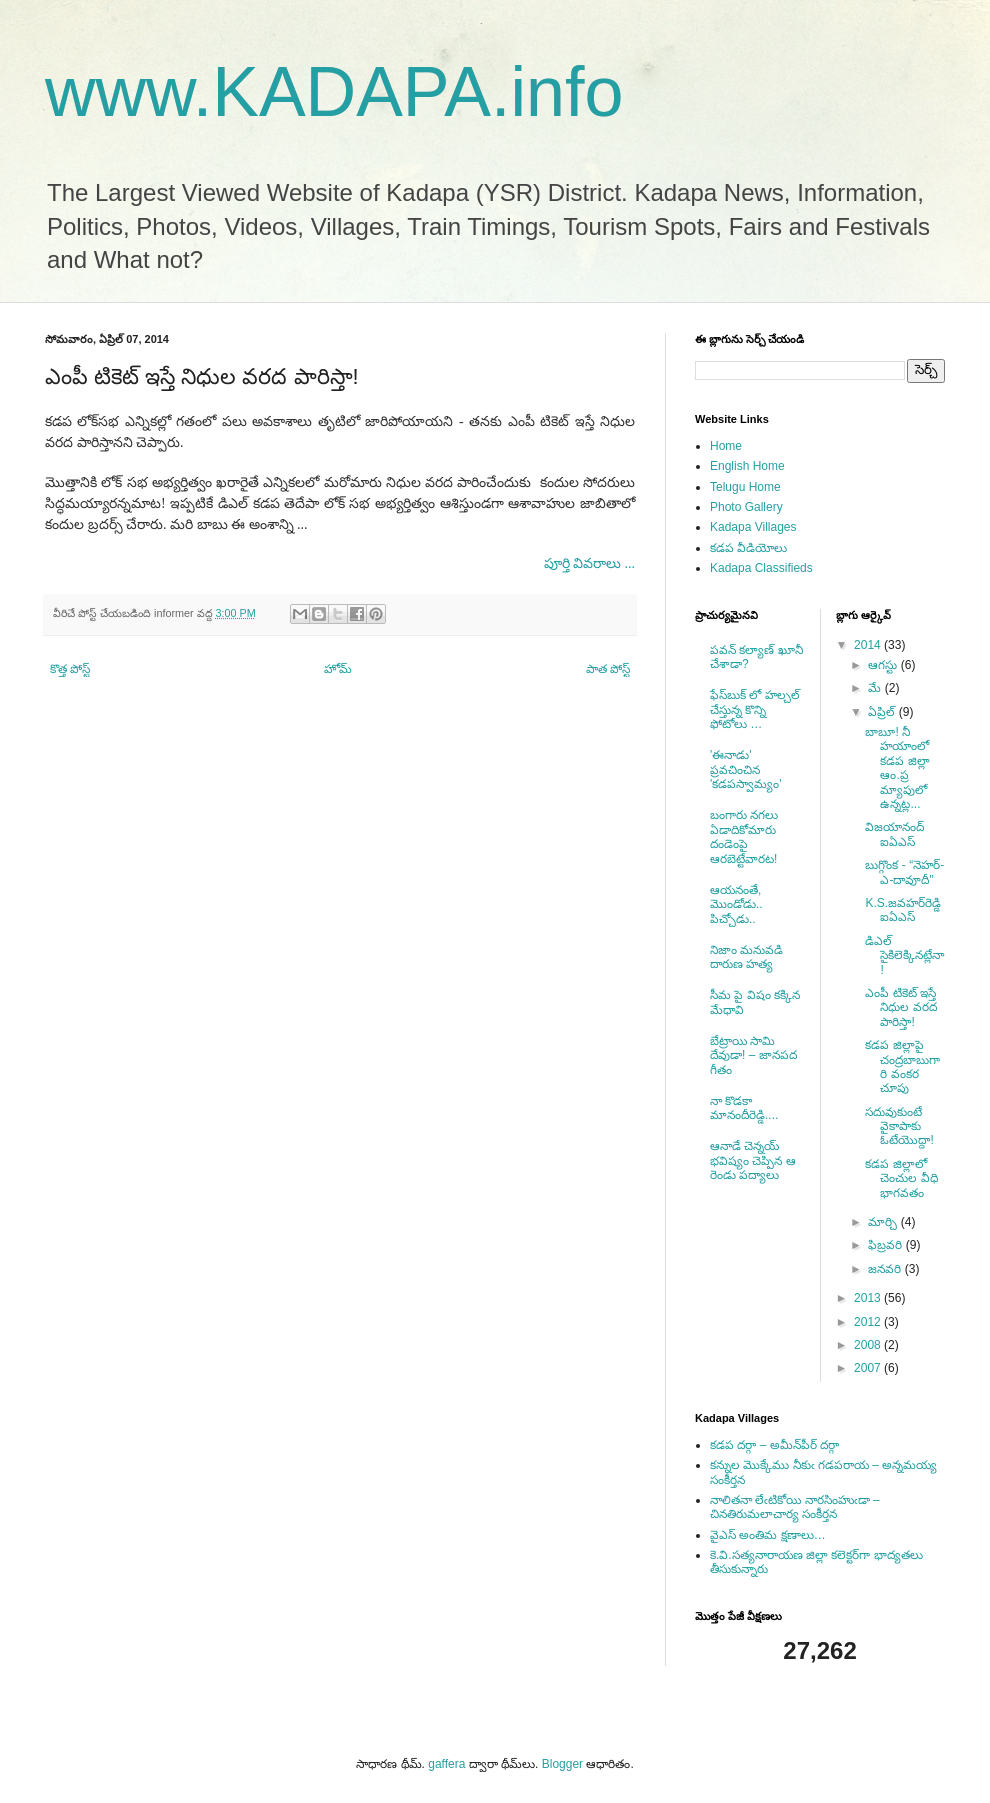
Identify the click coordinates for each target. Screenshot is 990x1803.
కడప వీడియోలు (748, 548)
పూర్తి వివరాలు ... (590, 563)
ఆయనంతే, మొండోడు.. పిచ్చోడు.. (736, 904)
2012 (869, 1322)
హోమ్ (338, 669)
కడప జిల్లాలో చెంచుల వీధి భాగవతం (901, 1178)
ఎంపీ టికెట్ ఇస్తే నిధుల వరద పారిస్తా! (900, 1007)
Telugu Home (745, 487)
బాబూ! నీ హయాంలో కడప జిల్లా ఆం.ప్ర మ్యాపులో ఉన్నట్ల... (897, 768)
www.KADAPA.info (334, 92)
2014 (869, 645)
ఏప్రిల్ (883, 712)
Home (726, 446)
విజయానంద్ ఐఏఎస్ (894, 834)
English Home (747, 466)
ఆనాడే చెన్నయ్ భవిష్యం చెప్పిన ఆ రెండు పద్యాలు (753, 1160)
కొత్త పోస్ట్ (70, 669)
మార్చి (884, 1222)
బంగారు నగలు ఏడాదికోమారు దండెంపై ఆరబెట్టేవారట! (744, 836)
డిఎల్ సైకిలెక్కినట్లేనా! (904, 955)
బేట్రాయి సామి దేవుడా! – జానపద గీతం (753, 1055)
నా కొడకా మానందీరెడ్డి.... (744, 1108)
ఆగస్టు (884, 665)
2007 (869, 1368)
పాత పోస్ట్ (608, 669)
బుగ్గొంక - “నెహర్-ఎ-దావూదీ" (904, 872)
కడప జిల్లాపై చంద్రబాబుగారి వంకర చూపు (902, 1066)
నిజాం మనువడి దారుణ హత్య (746, 957)
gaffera (446, 1764)
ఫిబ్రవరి (886, 1245)
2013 (869, 1298)
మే (876, 688)
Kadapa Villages (753, 527)
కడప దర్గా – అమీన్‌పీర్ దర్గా (774, 1445)
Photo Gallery (746, 507)
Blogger (562, 1764)
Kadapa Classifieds (761, 568)
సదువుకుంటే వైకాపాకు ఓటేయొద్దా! (899, 1126)
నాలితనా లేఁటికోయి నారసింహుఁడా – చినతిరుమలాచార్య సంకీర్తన (795, 1507)
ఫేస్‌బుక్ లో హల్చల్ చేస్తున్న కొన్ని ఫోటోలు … (755, 709)
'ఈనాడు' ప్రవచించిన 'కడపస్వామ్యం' (746, 769)
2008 (869, 1345)
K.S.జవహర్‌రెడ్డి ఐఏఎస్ (903, 910)
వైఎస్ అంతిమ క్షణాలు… (768, 1535)
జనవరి (886, 1269)
